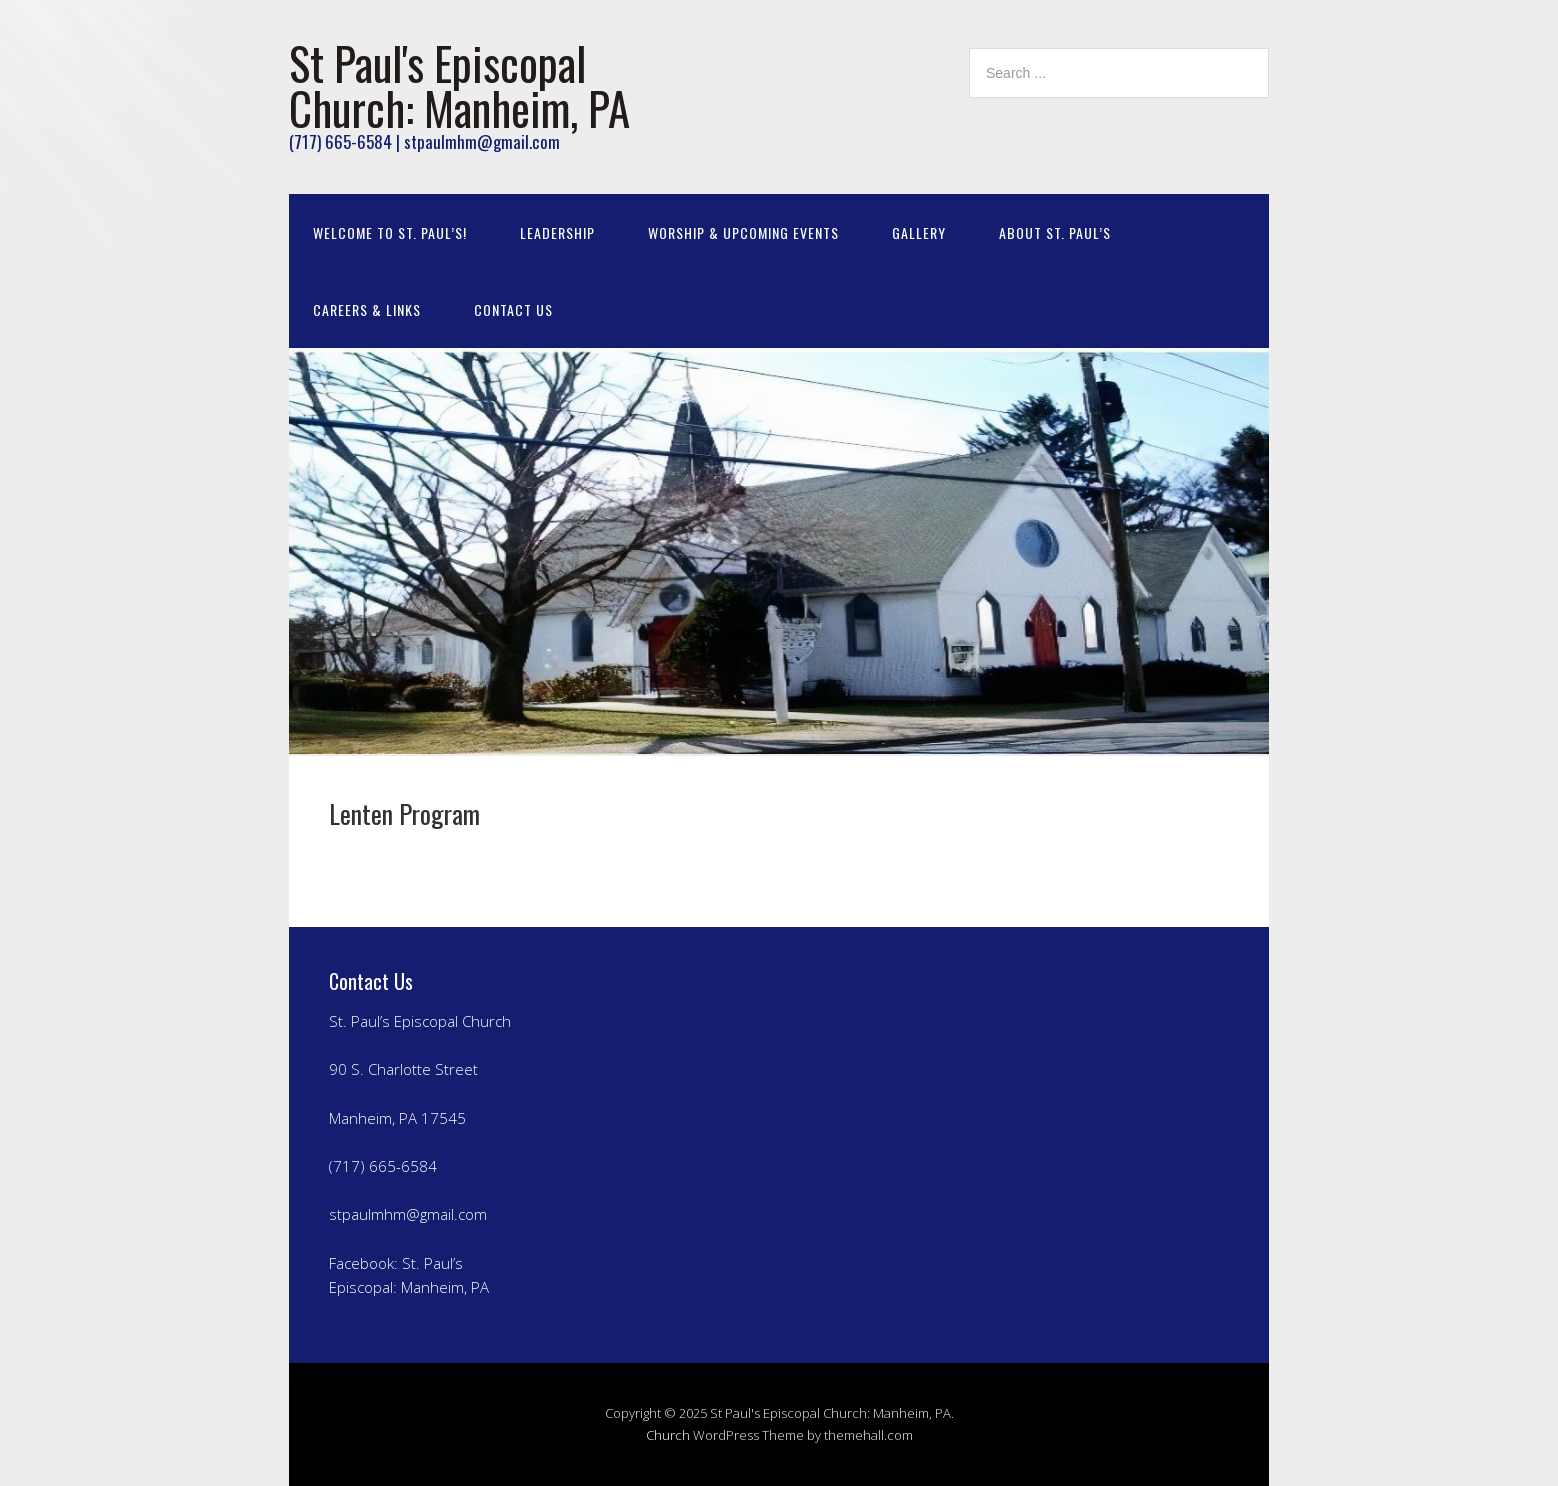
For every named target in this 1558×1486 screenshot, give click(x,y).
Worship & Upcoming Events (743, 232)
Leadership (557, 232)
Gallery (919, 232)
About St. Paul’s (1055, 232)
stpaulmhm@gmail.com (408, 1214)
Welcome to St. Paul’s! (390, 232)
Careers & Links (367, 309)
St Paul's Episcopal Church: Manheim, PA (459, 85)
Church (668, 1435)
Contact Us (513, 309)
